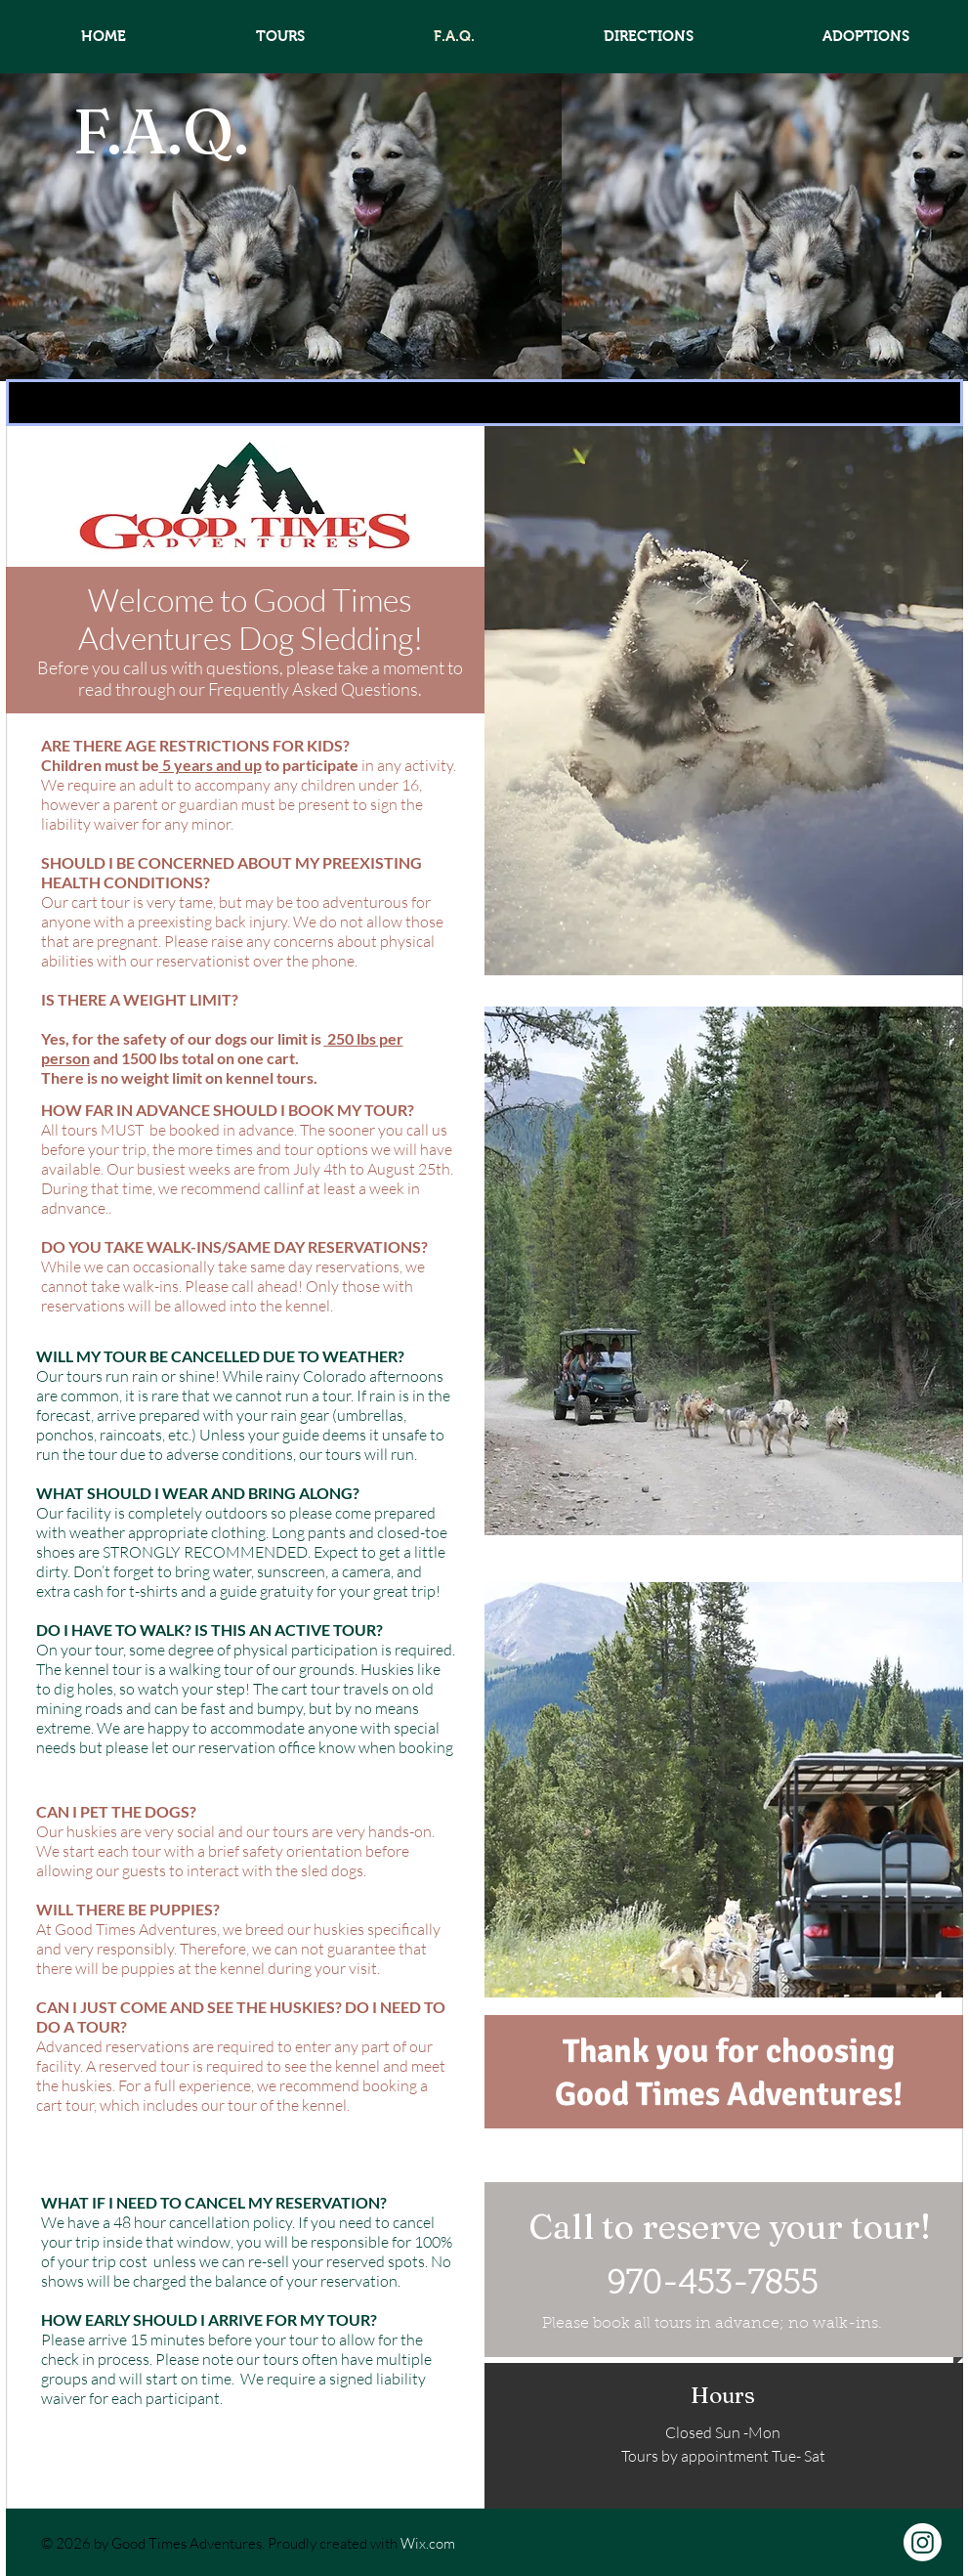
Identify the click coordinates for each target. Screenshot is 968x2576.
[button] (484, 402)
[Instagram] (923, 2542)
